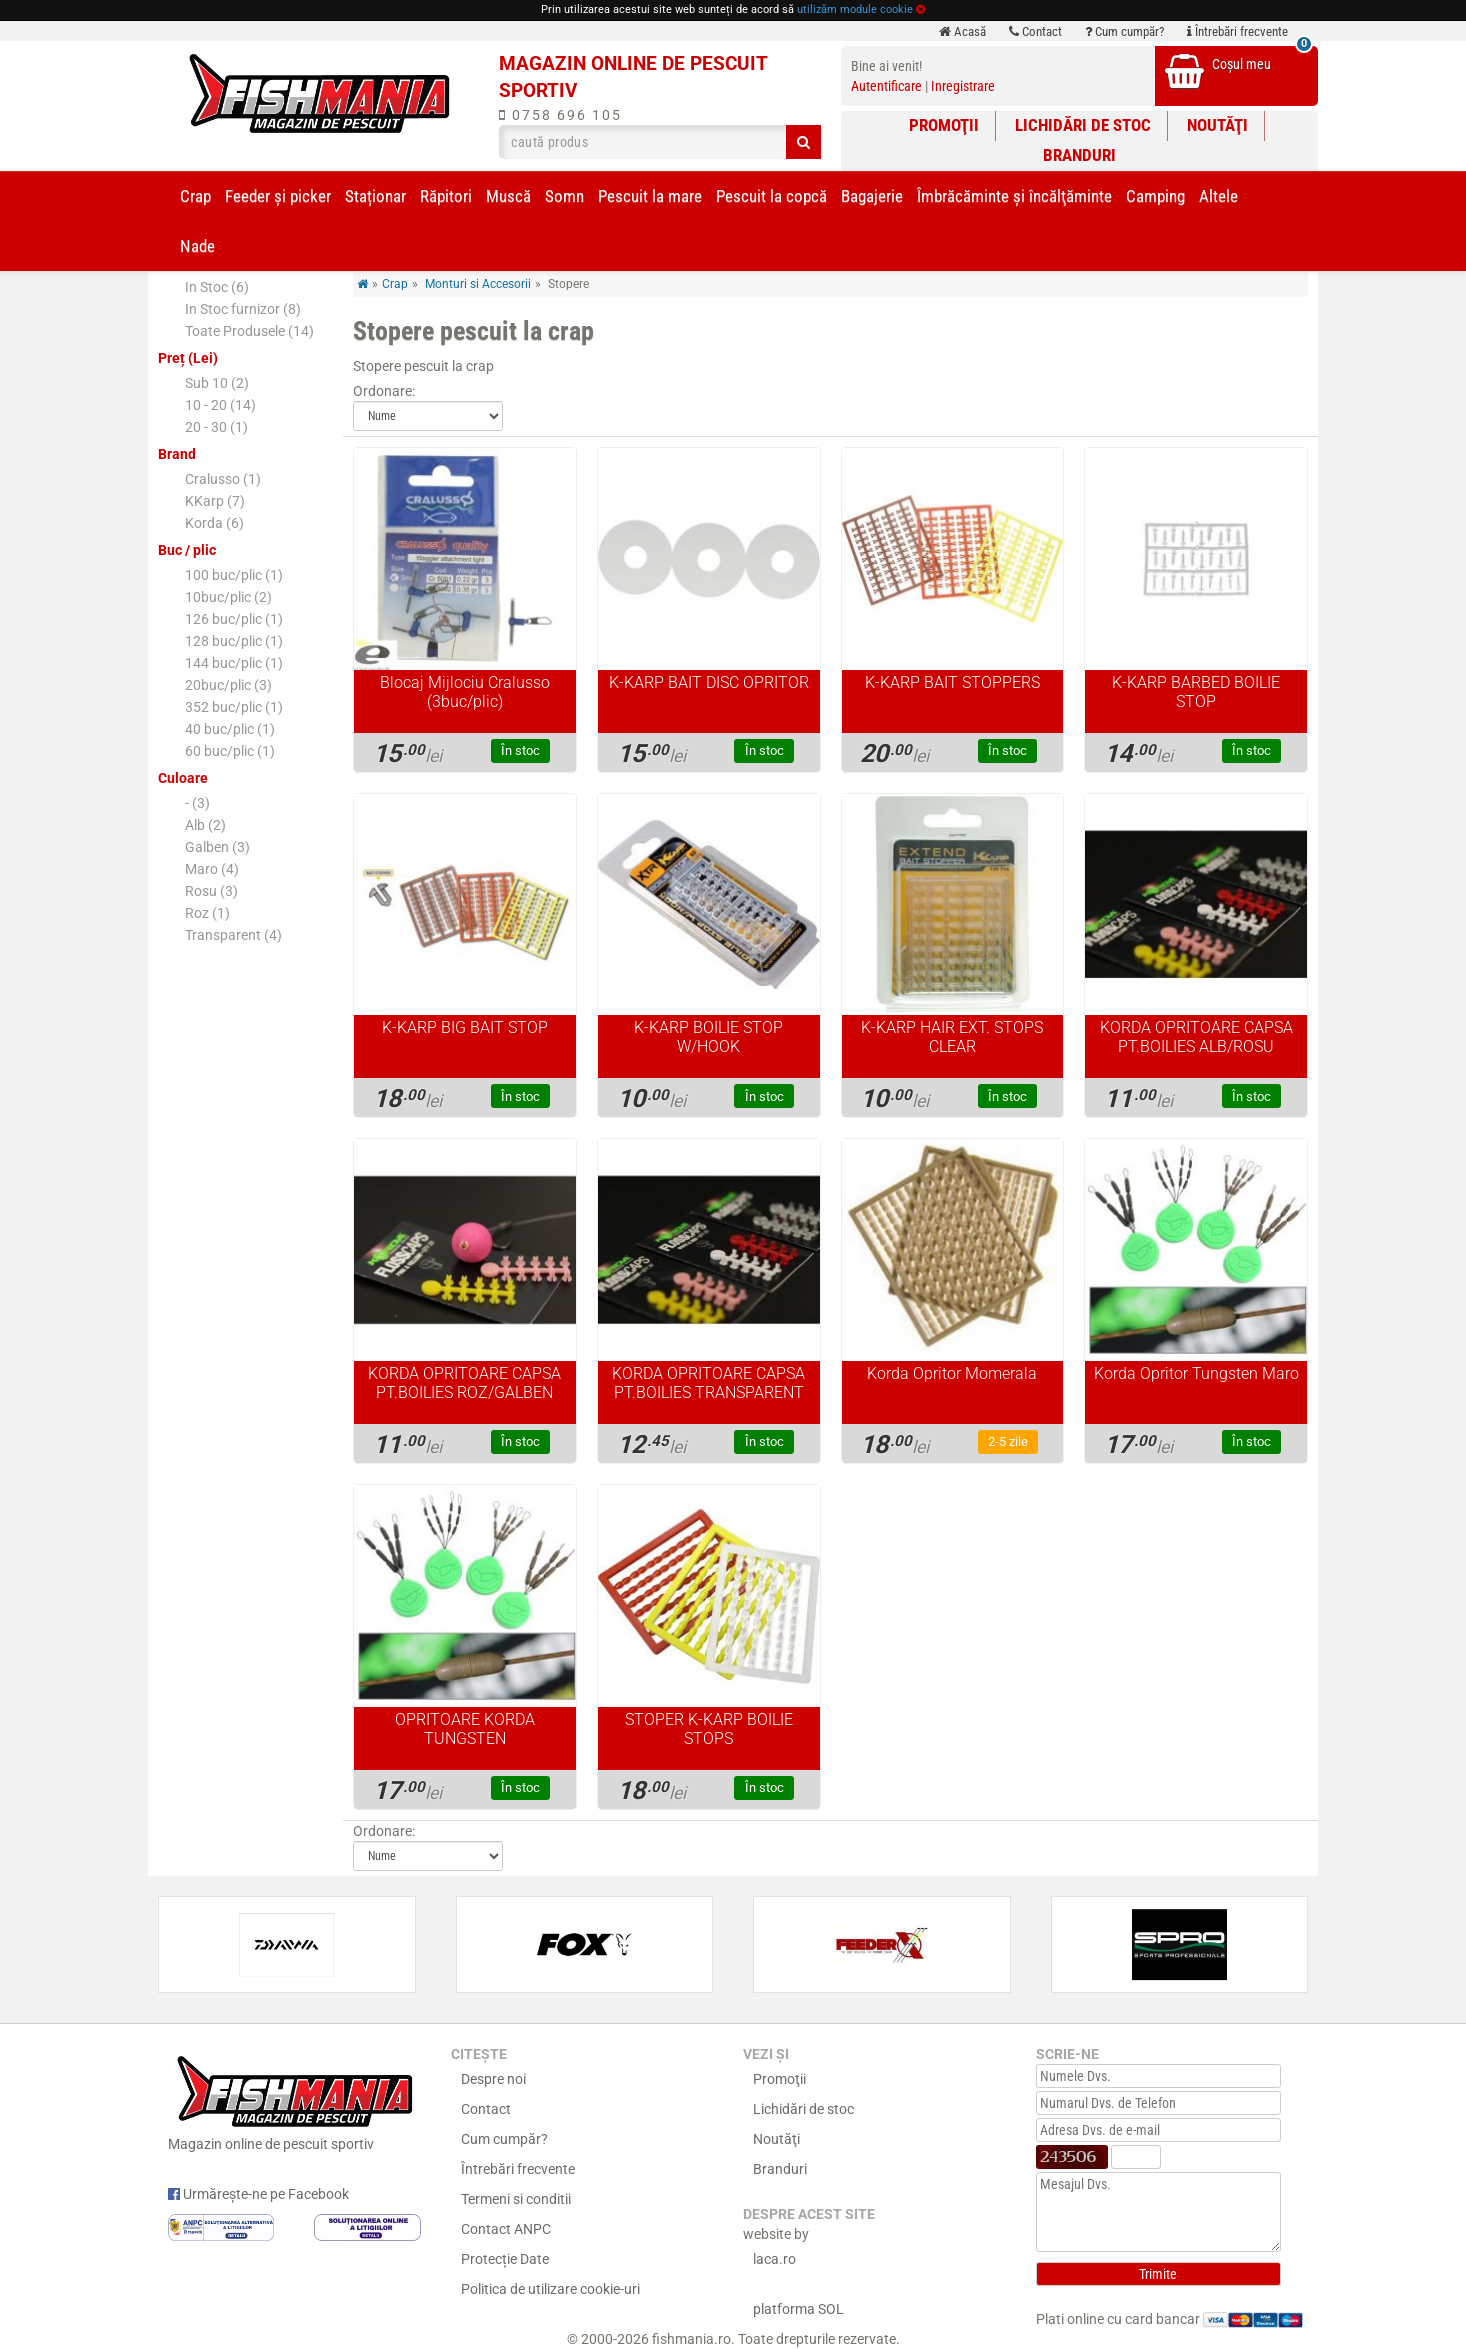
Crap (195, 196)
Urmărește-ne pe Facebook (258, 2194)
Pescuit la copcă (771, 196)
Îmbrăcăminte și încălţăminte (1014, 196)
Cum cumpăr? (1124, 31)
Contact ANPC (506, 2229)
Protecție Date (505, 2259)
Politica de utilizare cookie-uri (550, 2289)
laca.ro (774, 2259)
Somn (564, 196)
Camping (1155, 196)
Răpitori (446, 196)
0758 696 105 (560, 115)
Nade (197, 246)
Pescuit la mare (650, 196)
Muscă (508, 196)
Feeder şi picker (278, 196)
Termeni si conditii (516, 2199)
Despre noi (493, 2079)
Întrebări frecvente (1237, 31)
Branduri (1079, 155)
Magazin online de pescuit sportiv (294, 2101)
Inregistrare (963, 86)
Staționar (375, 196)
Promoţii (944, 125)
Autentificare (886, 86)
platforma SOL (798, 2309)
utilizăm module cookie (855, 9)
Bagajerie (872, 196)
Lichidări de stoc (1083, 125)
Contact (1035, 31)
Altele (1218, 196)
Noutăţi (1217, 125)
